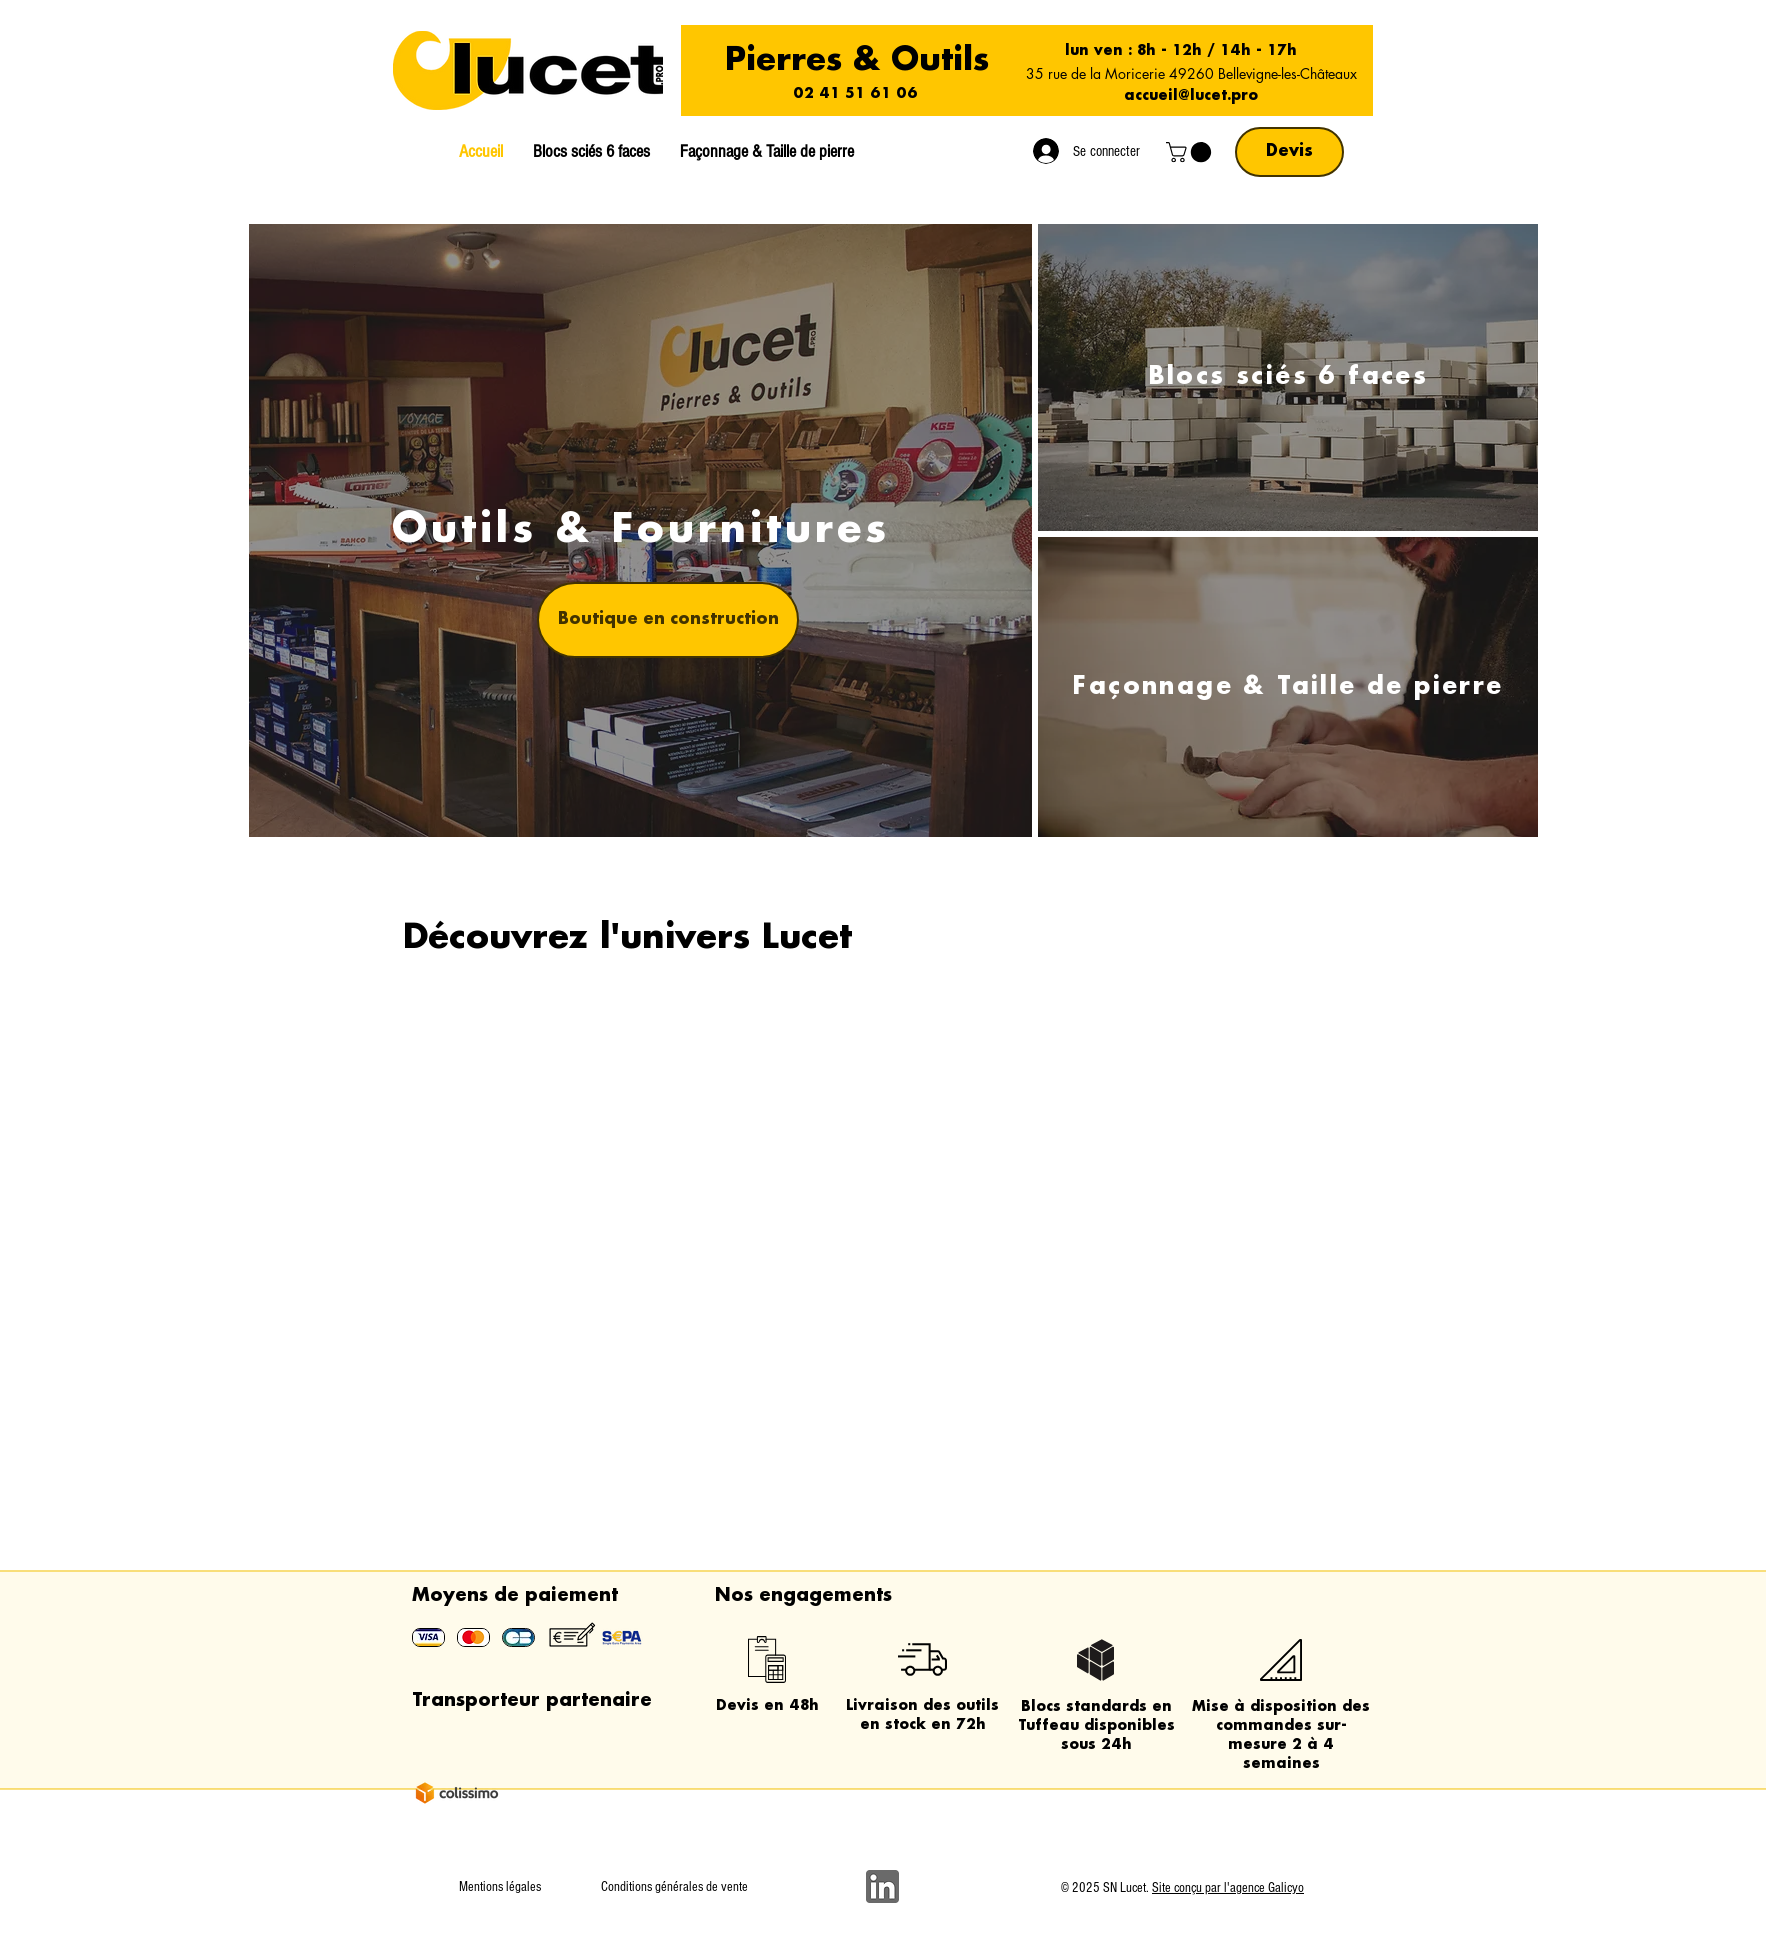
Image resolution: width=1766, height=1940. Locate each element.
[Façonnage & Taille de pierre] (1288, 687)
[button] (1191, 152)
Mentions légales (500, 1887)
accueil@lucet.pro (1191, 96)
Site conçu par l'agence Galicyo (1228, 1888)
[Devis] (1289, 152)
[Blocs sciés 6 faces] (1288, 377)
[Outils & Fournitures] (640, 530)
